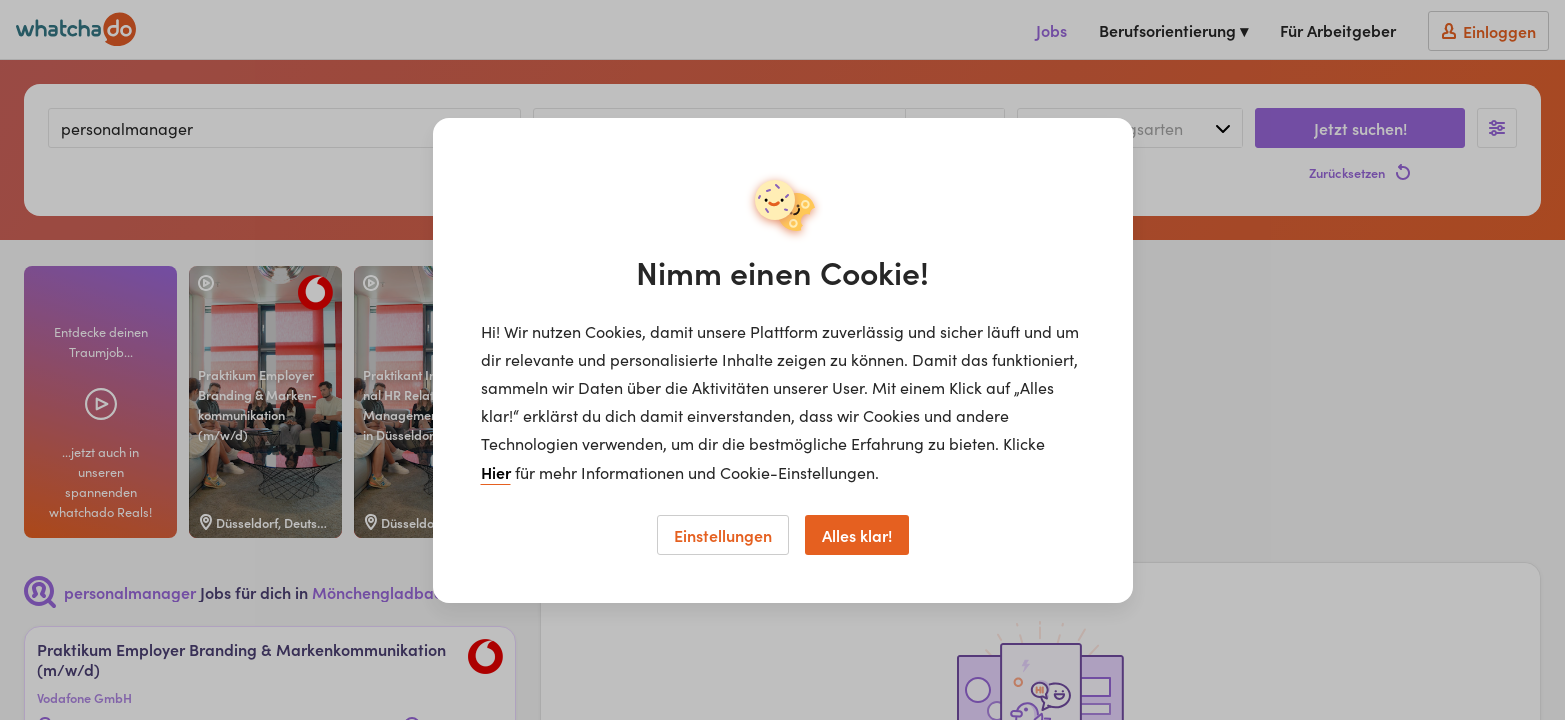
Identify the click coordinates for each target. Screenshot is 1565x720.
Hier (496, 472)
